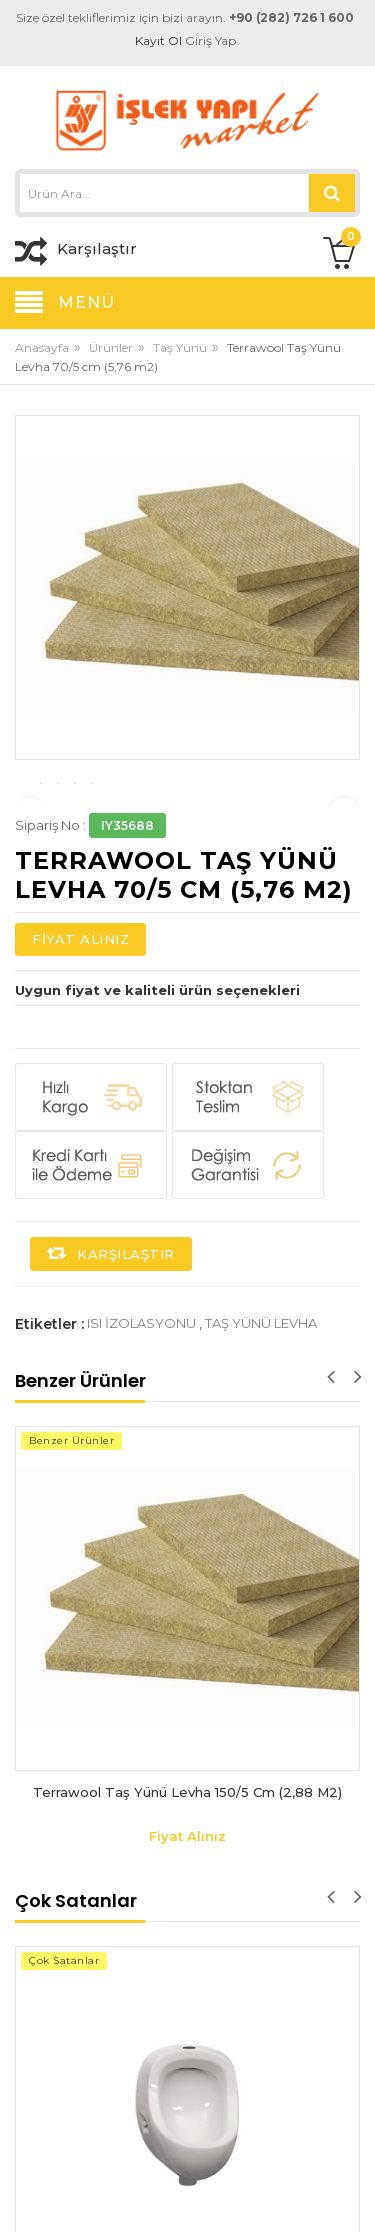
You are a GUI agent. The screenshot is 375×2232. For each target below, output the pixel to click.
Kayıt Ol (158, 40)
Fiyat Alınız (80, 1037)
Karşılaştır (111, 1352)
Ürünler (111, 347)
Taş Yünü (180, 347)
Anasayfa (42, 347)
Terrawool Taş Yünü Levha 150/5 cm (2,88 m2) (187, 1890)
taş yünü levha (261, 1421)
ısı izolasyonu (141, 1421)
